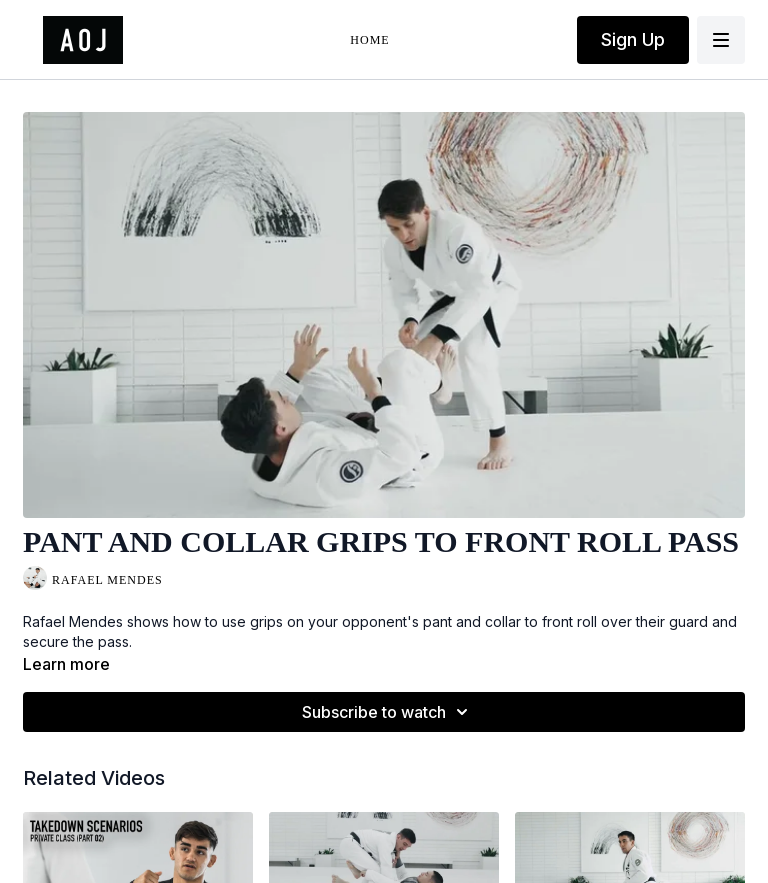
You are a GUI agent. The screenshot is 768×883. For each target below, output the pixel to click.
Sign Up (633, 39)
